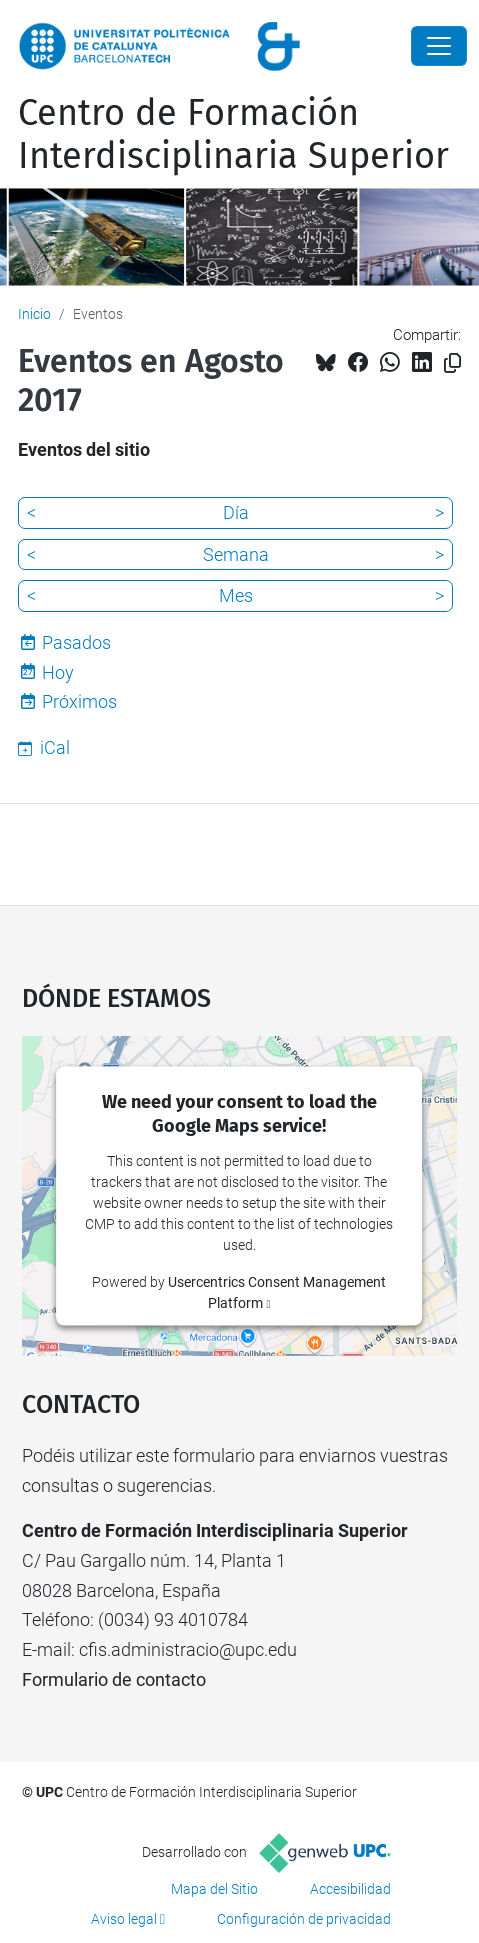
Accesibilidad (350, 1889)
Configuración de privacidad (304, 1919)
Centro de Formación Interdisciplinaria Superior (233, 134)
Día (236, 512)
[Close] (439, 46)
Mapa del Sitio (214, 1889)
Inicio (34, 314)
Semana (236, 554)
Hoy (58, 672)
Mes (236, 595)
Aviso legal (124, 1919)
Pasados (76, 642)
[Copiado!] (452, 363)
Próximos (79, 701)
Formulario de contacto (114, 1679)
